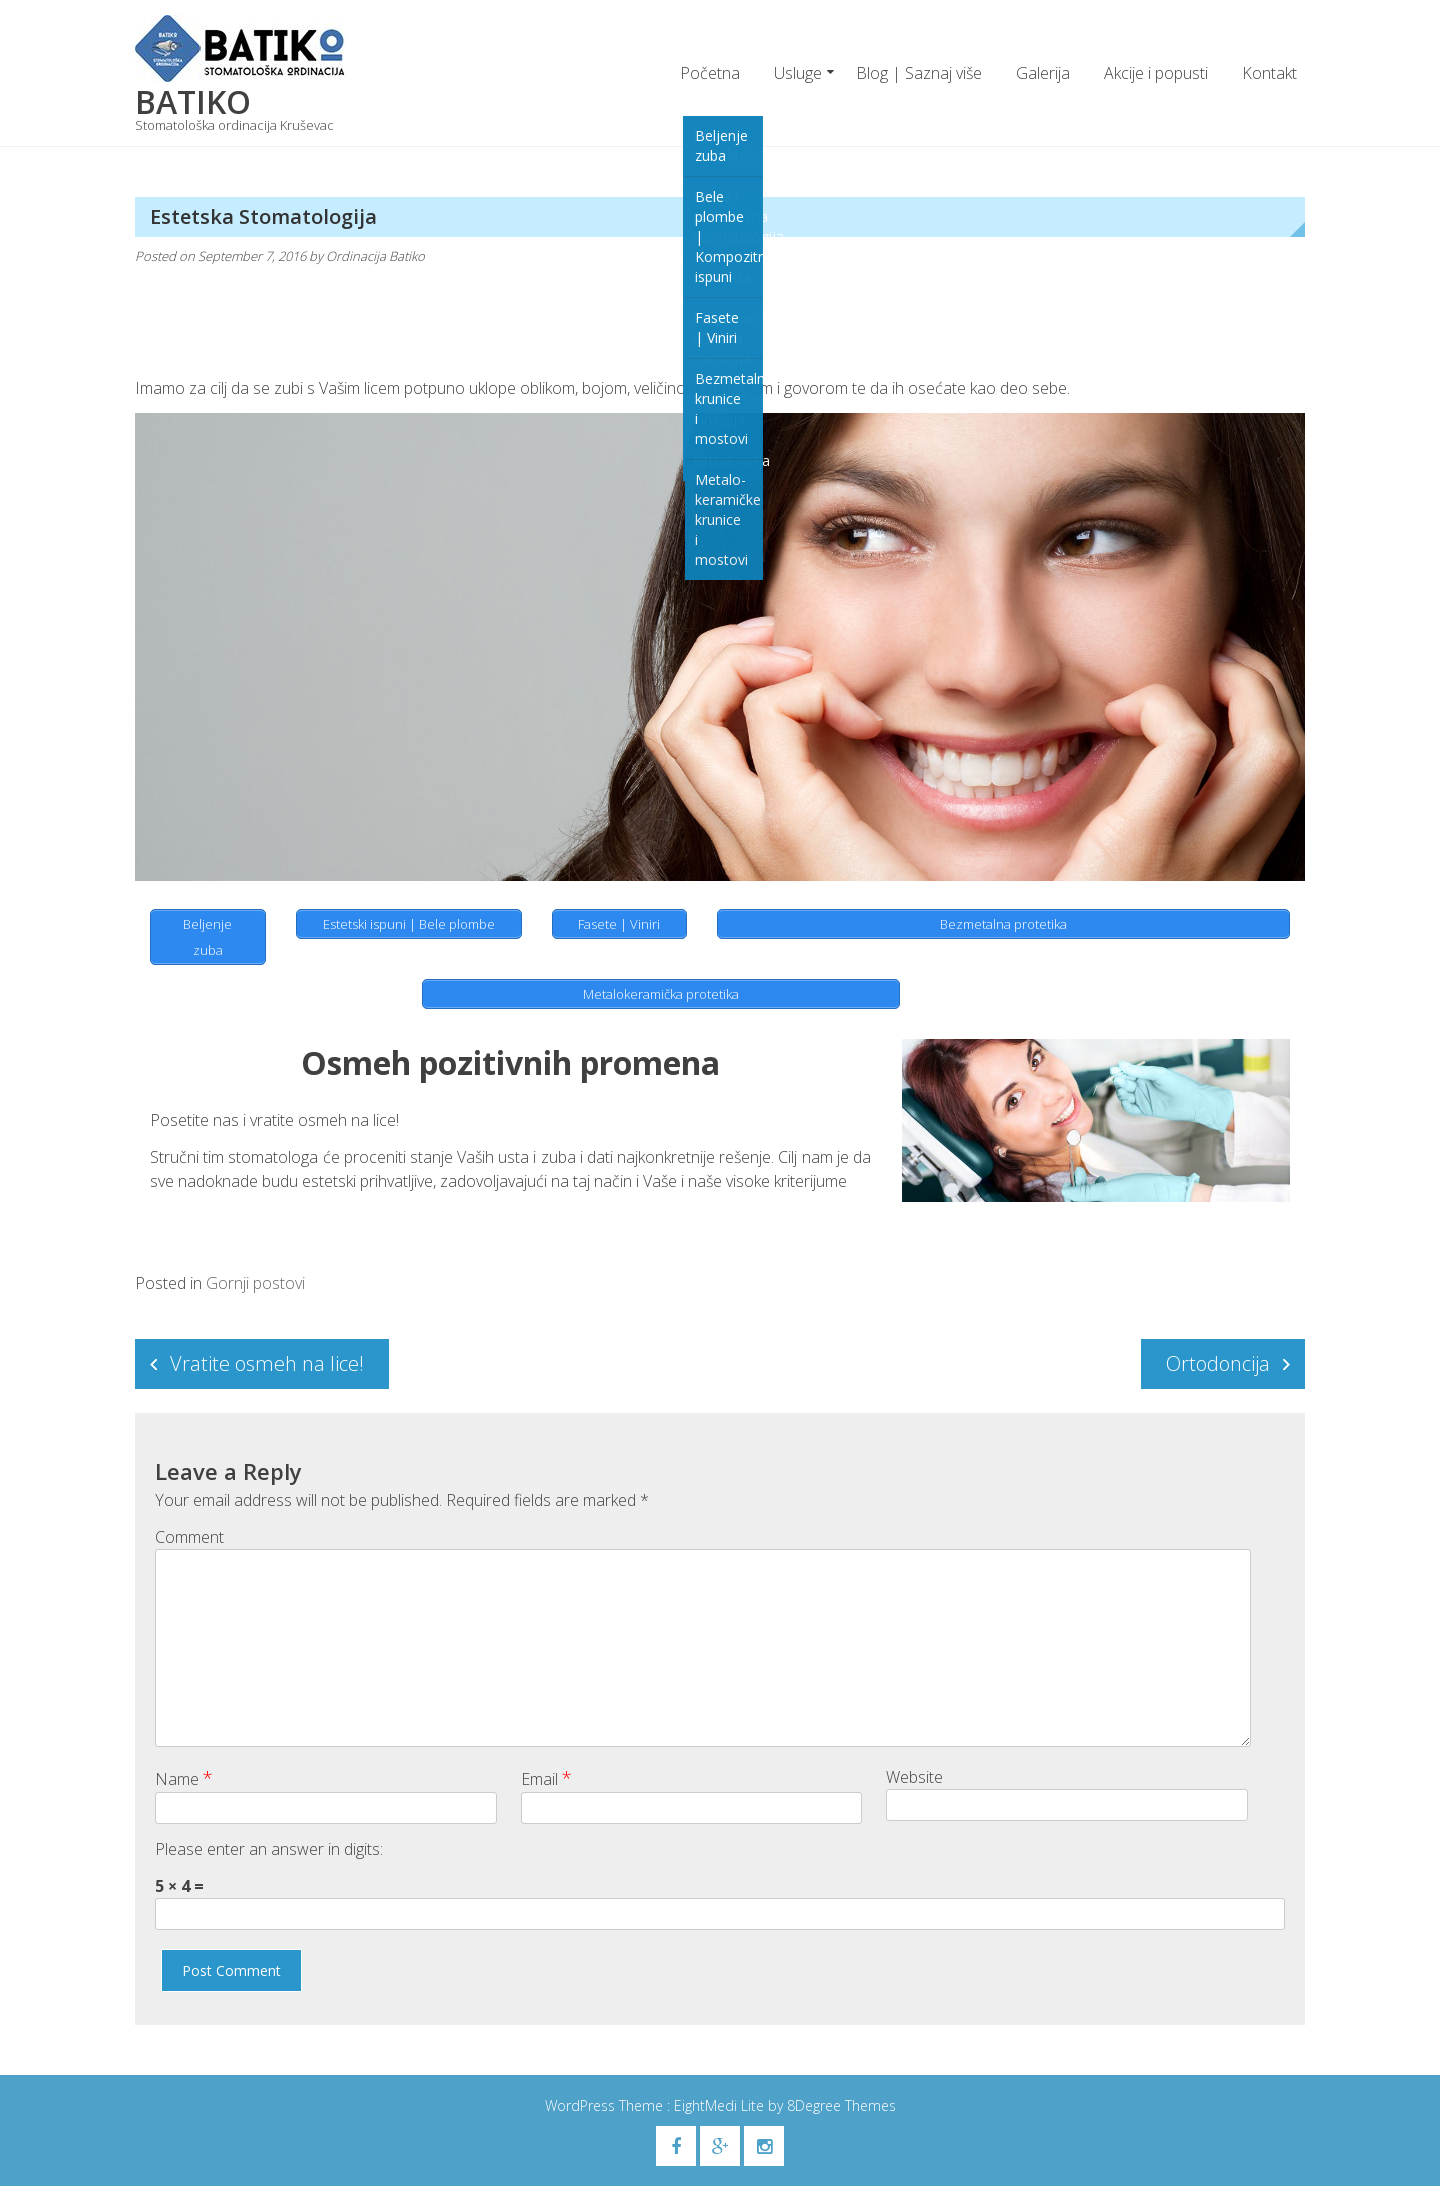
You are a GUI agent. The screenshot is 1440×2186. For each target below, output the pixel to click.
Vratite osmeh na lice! (267, 1363)
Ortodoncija (1218, 1363)
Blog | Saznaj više (919, 73)
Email (546, 1778)
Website (914, 1777)
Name (184, 1778)
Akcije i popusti (1156, 73)
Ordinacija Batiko (375, 256)
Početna (710, 73)
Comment (189, 1537)
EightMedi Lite (721, 2105)
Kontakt (1269, 73)
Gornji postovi (255, 1283)
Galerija (1043, 73)
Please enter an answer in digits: (269, 1849)
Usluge (798, 73)
